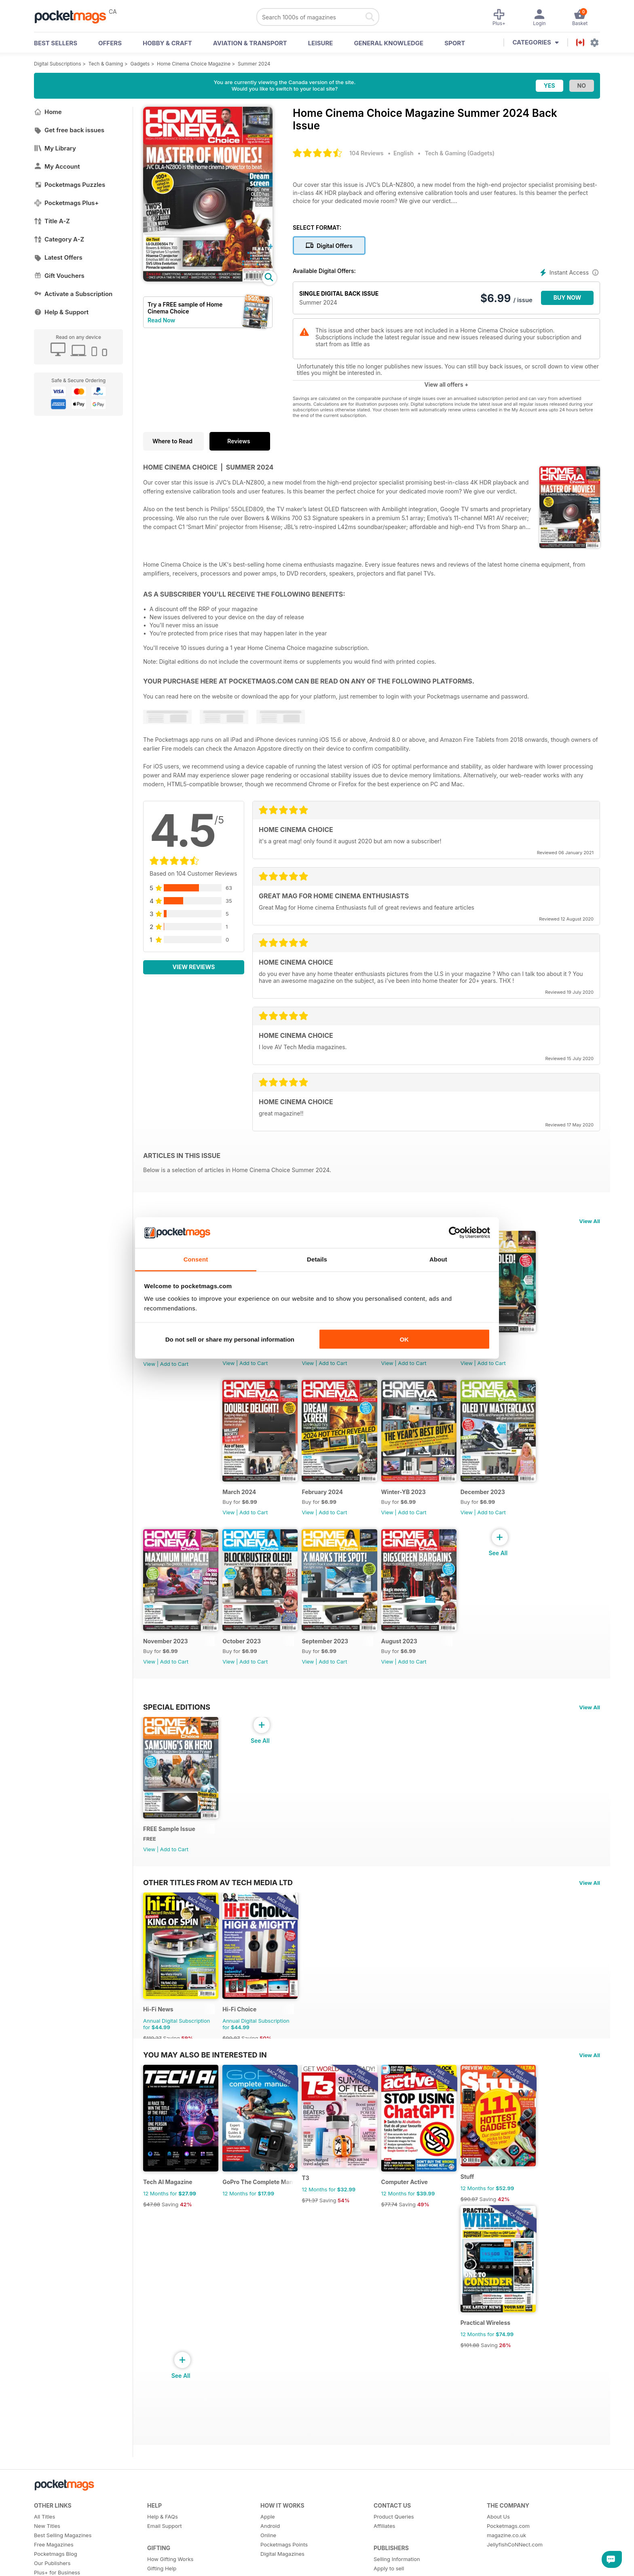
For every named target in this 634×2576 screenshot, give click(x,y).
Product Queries (394, 2551)
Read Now (161, 320)
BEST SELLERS (55, 43)
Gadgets (140, 64)
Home (48, 112)
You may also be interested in (205, 2079)
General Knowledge (388, 43)
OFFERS (110, 43)
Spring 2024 (492, 1347)
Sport (454, 43)
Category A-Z (59, 239)
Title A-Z (52, 221)
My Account (57, 166)
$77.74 (400, 2233)
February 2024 (329, 1501)
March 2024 (243, 1501)
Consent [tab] (196, 1259)
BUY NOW (567, 297)
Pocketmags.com (508, 2560)
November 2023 (165, 1655)
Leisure (320, 43)
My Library (55, 148)
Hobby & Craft (167, 43)
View (149, 1368)
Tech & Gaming (106, 64)
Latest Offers (58, 257)
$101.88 (484, 2379)
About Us (498, 2551)
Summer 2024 (254, 64)
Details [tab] (317, 1259)
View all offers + (446, 384)
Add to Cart (174, 1368)
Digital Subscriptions (57, 64)
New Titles (47, 2560)
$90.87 (234, 2062)
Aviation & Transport (250, 43)
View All (589, 1221)
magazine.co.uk (506, 2569)
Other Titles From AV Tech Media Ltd (218, 1901)
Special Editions (176, 1721)
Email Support (164, 2560)
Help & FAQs (162, 2551)
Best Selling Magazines (62, 2569)
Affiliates (384, 2560)
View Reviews (194, 966)
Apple (267, 2551)
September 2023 (332, 1655)
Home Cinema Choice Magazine (193, 64)
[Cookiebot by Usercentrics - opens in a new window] (454, 1233)
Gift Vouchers (59, 275)
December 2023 (497, 1501)
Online (268, 2569)
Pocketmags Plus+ (66, 203)
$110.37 (152, 2062)
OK (404, 1339)
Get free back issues (69, 130)
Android (270, 2560)
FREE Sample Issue (169, 1847)
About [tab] (438, 1259)
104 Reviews (366, 153)
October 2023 (245, 1655)
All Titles (44, 2551)
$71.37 (317, 2229)
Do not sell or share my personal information (229, 1339)
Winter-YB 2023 (414, 1501)
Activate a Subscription (73, 294)
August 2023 (410, 1655)
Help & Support (61, 312)
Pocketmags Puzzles (69, 184)
